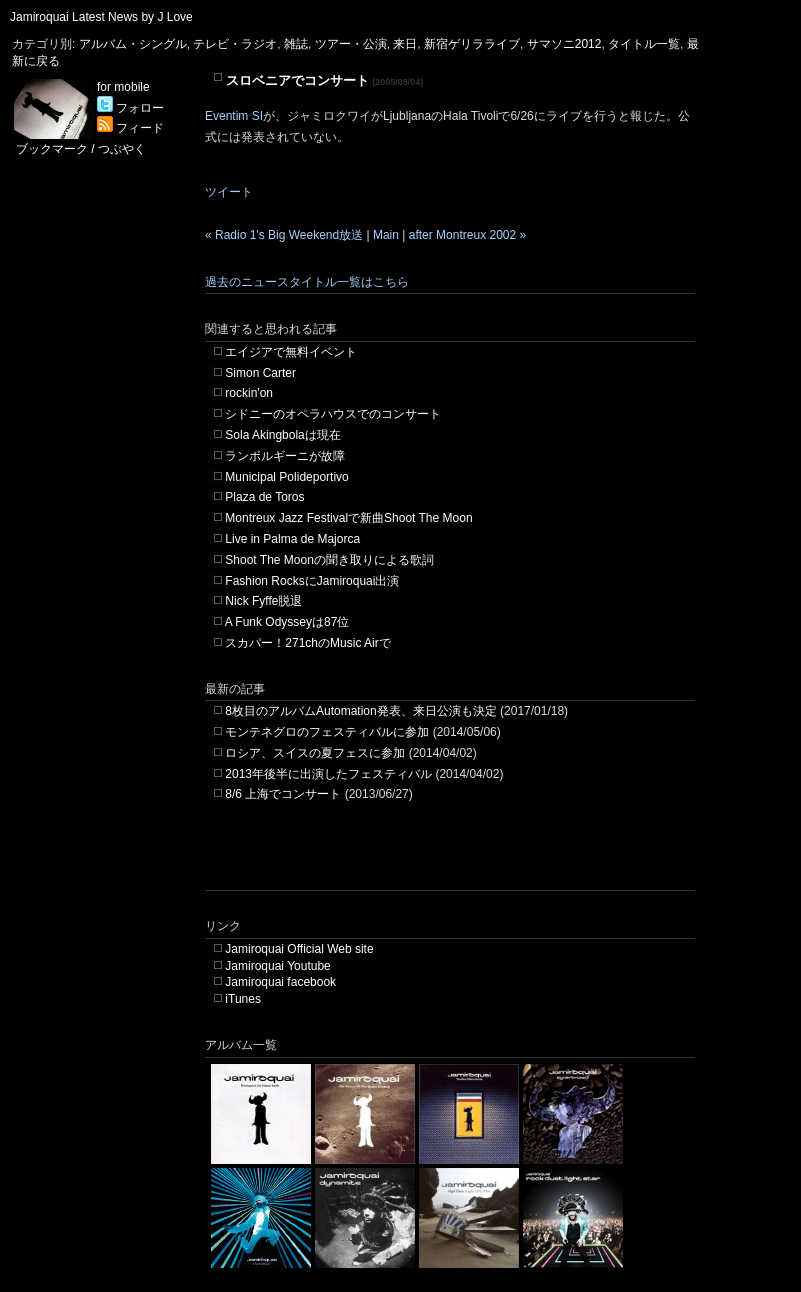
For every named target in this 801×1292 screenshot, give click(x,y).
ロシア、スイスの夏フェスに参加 (315, 753)
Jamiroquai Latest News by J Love (101, 17)
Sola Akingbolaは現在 (282, 435)
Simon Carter (260, 373)
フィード (130, 128)
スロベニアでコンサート (297, 80)
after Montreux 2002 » (467, 235)
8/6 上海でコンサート (283, 794)
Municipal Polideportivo (286, 477)
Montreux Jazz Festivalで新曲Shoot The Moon (348, 518)
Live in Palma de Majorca (292, 539)
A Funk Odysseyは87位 (287, 622)
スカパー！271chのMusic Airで (307, 643)
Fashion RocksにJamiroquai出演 (312, 581)
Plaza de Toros (264, 497)
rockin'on (249, 393)
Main (386, 235)
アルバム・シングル (133, 44)
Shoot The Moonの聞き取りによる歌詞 (329, 560)
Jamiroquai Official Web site (299, 949)
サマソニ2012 (564, 44)
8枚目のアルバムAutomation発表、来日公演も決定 (360, 711)
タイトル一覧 (644, 44)
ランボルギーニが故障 (285, 456)
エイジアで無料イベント (291, 352)
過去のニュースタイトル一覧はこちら (307, 282)
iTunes (243, 999)
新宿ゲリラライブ (472, 44)
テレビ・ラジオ (235, 44)
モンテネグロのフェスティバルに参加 (327, 732)
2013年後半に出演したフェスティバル (328, 774)
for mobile (123, 87)
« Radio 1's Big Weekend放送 (284, 235)
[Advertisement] (439, 860)
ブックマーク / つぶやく (81, 149)
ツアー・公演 (351, 44)
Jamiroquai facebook (280, 982)
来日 (405, 44)
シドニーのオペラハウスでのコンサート (333, 414)
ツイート (229, 192)
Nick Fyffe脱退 (263, 601)
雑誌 (296, 44)
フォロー (130, 108)
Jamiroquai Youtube (277, 966)
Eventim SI (234, 116)
